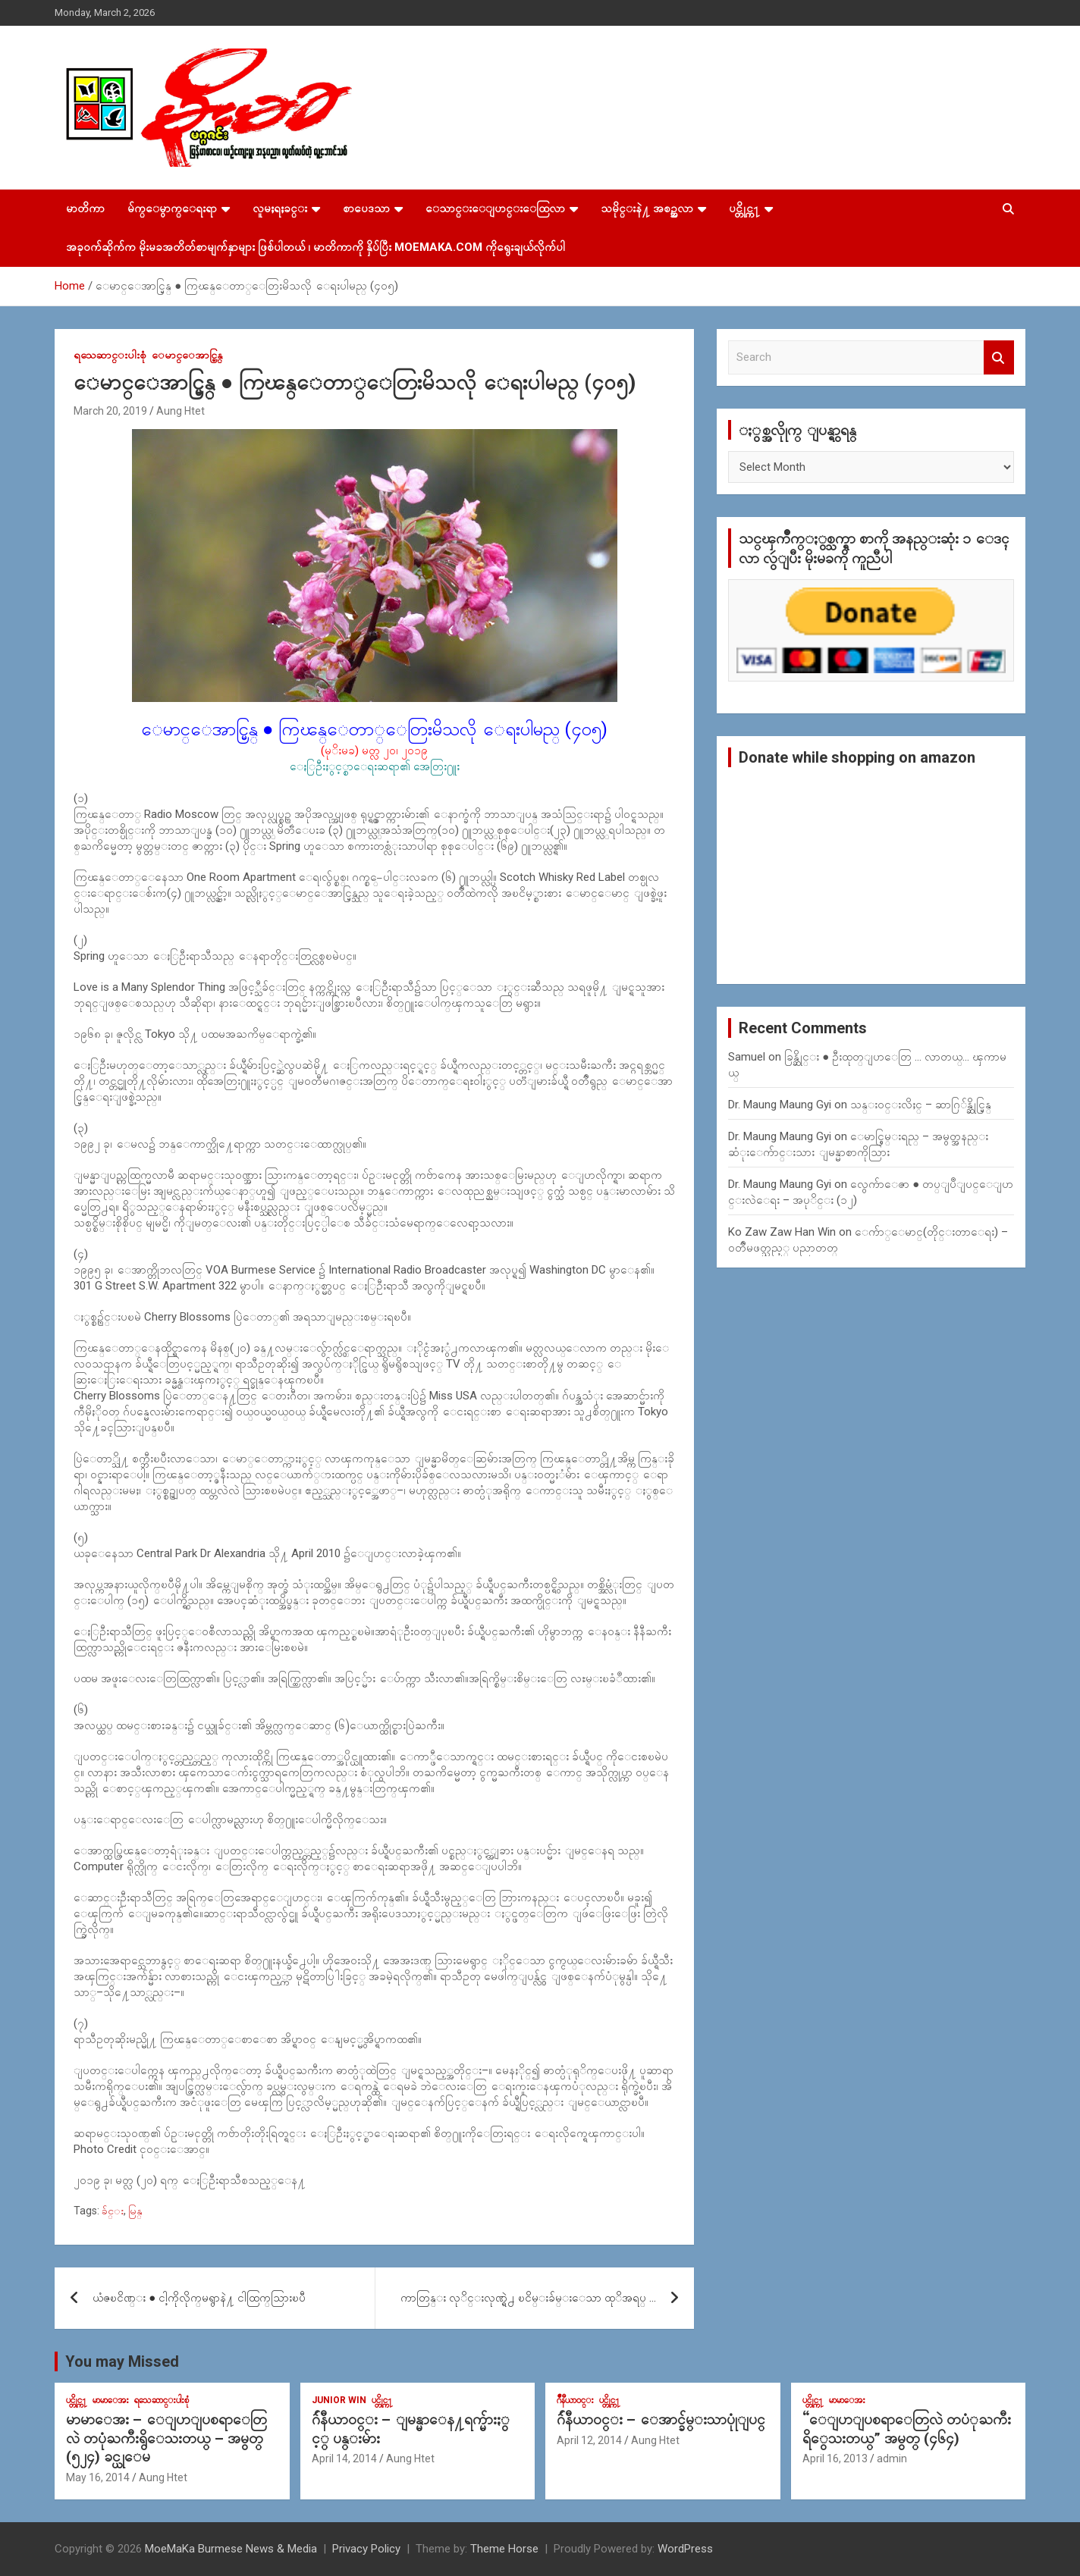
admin (892, 2458)
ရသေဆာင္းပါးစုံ (110, 355)
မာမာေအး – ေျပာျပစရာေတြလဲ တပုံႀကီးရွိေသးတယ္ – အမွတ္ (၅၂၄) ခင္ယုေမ (166, 2438)
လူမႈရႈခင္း (280, 208)
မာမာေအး (111, 2400)
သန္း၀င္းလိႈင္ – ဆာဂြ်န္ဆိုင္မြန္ (920, 1104)
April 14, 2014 (344, 2458)
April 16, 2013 (835, 2458)
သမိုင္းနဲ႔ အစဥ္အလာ (647, 208)
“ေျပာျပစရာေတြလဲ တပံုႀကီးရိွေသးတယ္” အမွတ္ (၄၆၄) (906, 2429)
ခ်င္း (113, 2211)
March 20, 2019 (110, 411)
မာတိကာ (85, 208)
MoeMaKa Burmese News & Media (231, 2549)
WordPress (685, 2549)
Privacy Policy (366, 2549)
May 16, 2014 (98, 2477)
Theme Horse (504, 2549)
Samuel (746, 1057)
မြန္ (135, 2211)
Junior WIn (339, 2400)
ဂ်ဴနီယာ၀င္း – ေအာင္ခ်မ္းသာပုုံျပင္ (661, 2419)
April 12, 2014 (589, 2440)
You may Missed (122, 2361)
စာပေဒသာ (366, 208)
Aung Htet (180, 411)
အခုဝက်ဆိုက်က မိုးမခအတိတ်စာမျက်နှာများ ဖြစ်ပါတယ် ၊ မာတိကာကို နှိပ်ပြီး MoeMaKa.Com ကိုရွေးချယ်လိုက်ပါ (315, 247)
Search (999, 357)
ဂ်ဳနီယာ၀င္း (575, 2400)
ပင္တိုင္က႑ (744, 208)
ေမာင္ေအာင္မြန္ (187, 355)
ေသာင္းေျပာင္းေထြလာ (495, 208)
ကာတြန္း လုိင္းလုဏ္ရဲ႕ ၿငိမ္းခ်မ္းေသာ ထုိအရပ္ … (528, 2298)
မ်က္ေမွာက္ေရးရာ (172, 208)
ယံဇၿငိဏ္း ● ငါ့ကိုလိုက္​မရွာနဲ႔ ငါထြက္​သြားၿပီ (199, 2298)
